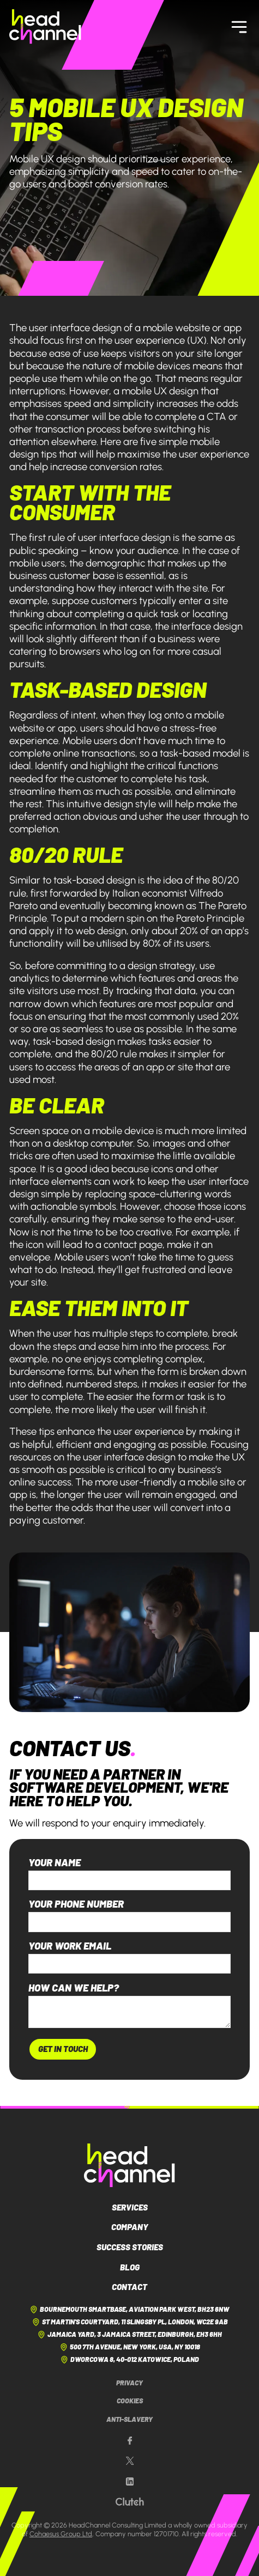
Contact (129, 2287)
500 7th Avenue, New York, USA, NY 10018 (129, 2347)
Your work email (69, 1946)
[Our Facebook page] (129, 2441)
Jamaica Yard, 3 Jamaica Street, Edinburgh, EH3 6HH (129, 2334)
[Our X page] (129, 2461)
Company (129, 2227)
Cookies (130, 2401)
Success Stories (130, 2247)
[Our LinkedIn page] (129, 2481)
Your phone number (76, 1904)
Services (130, 2207)
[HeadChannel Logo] (129, 2165)
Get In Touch (63, 2049)
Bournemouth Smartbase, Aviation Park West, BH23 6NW (129, 2309)
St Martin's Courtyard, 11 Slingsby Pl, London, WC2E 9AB (130, 2322)
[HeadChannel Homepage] (45, 26)
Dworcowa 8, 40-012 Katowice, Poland (129, 2359)
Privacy (129, 2383)
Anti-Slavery (129, 2419)
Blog (130, 2267)
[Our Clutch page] (129, 2502)
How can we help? (73, 1988)
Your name (54, 1862)
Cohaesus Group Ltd (60, 2534)
